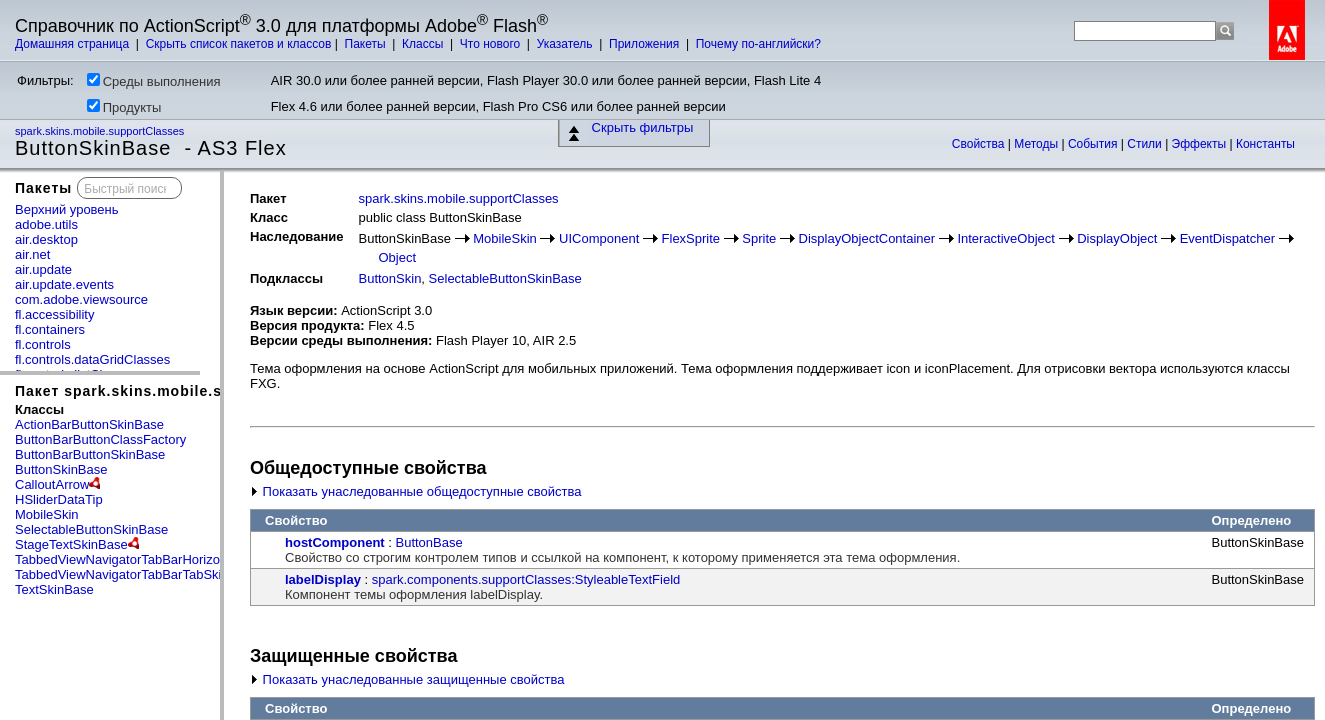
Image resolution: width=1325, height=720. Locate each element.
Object (397, 257)
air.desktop (46, 239)
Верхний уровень (67, 209)
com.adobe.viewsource (81, 299)
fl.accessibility (54, 314)
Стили (1146, 144)
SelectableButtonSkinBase (91, 529)
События (1094, 144)
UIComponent (599, 238)
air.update (43, 269)
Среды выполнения (154, 81)
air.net (32, 254)
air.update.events (64, 284)
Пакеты (367, 44)
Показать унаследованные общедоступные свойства (415, 491)
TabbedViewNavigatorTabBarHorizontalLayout (147, 559)
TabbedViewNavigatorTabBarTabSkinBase (136, 574)
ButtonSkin (389, 278)
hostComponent (335, 542)
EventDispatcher (1227, 238)
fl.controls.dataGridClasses (92, 359)
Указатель (566, 44)
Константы (1265, 144)
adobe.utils (46, 224)
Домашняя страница (74, 44)
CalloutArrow (52, 484)
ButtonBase (429, 542)
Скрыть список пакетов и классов (239, 44)
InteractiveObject (1006, 238)
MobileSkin (47, 514)
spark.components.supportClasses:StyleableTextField (526, 579)
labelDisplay (323, 579)
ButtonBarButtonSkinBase (90, 454)
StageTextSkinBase (71, 544)
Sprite (759, 238)
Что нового (492, 44)
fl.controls (43, 344)
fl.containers (50, 329)
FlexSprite (691, 238)
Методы (1037, 144)
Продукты (124, 107)
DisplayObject (1117, 238)
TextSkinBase (54, 589)
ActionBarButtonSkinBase (89, 424)
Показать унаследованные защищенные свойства (407, 679)
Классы (424, 44)
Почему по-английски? (758, 44)
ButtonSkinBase (61, 469)
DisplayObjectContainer (867, 238)
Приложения (646, 44)
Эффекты (1201, 144)
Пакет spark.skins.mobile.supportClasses (173, 391)
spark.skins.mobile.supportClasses (101, 131)
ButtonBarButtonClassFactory (100, 439)
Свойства (980, 144)
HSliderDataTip (59, 499)
